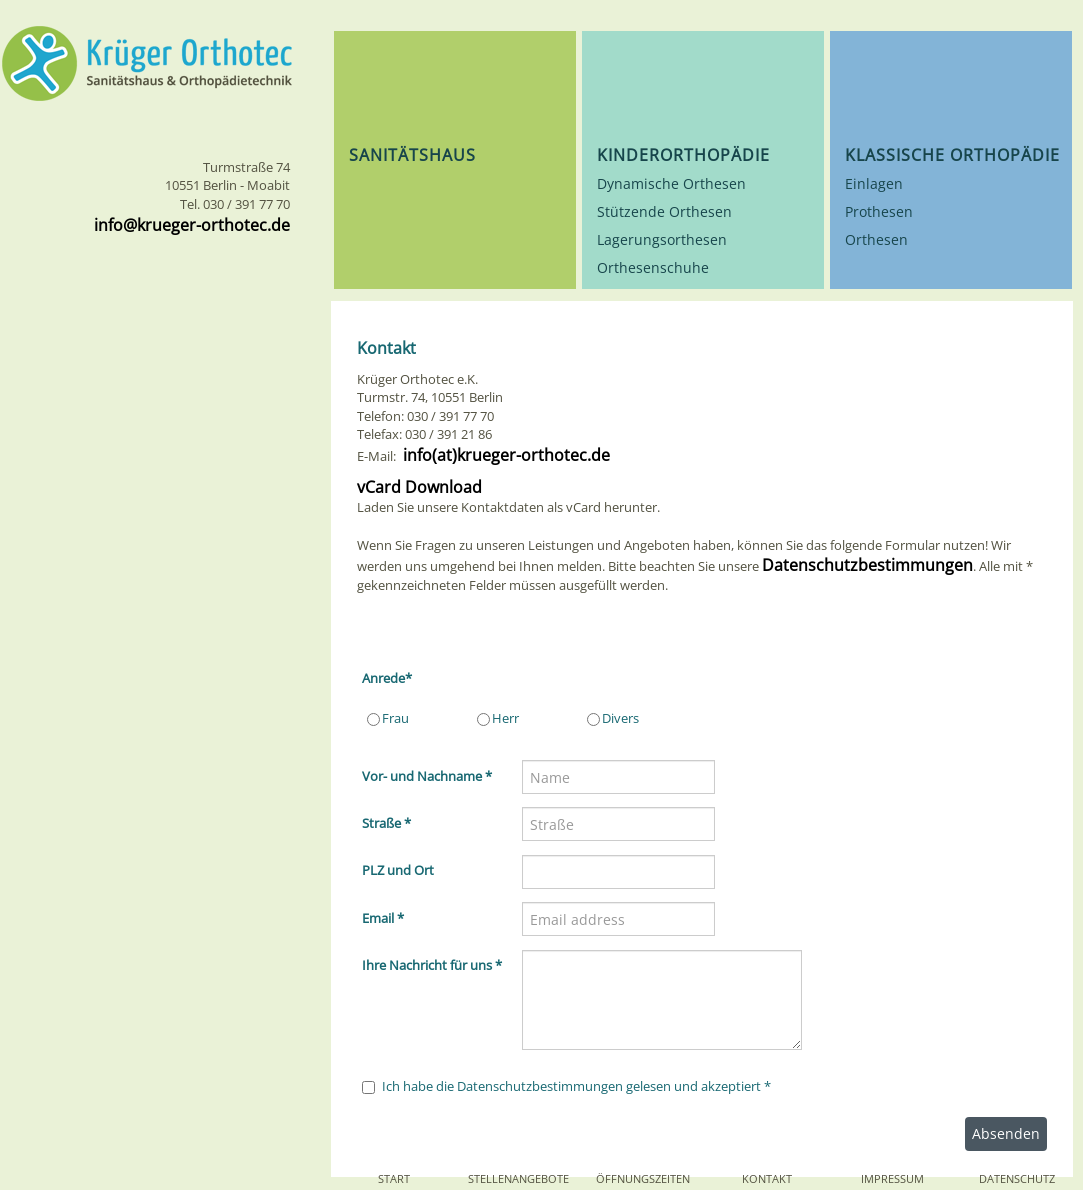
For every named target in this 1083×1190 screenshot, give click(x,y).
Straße (386, 823)
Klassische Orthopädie (952, 155)
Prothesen (879, 211)
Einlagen (874, 183)
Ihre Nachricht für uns (432, 965)
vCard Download (419, 487)
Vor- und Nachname (427, 776)
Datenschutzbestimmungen (867, 565)
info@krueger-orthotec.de (192, 225)
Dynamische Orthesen (671, 183)
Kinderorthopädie (683, 155)
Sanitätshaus (412, 155)
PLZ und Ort (398, 870)
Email (383, 918)
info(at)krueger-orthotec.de (504, 455)
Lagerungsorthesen (662, 239)
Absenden (1006, 1133)
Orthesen (876, 239)
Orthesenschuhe (653, 267)
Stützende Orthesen (664, 211)
